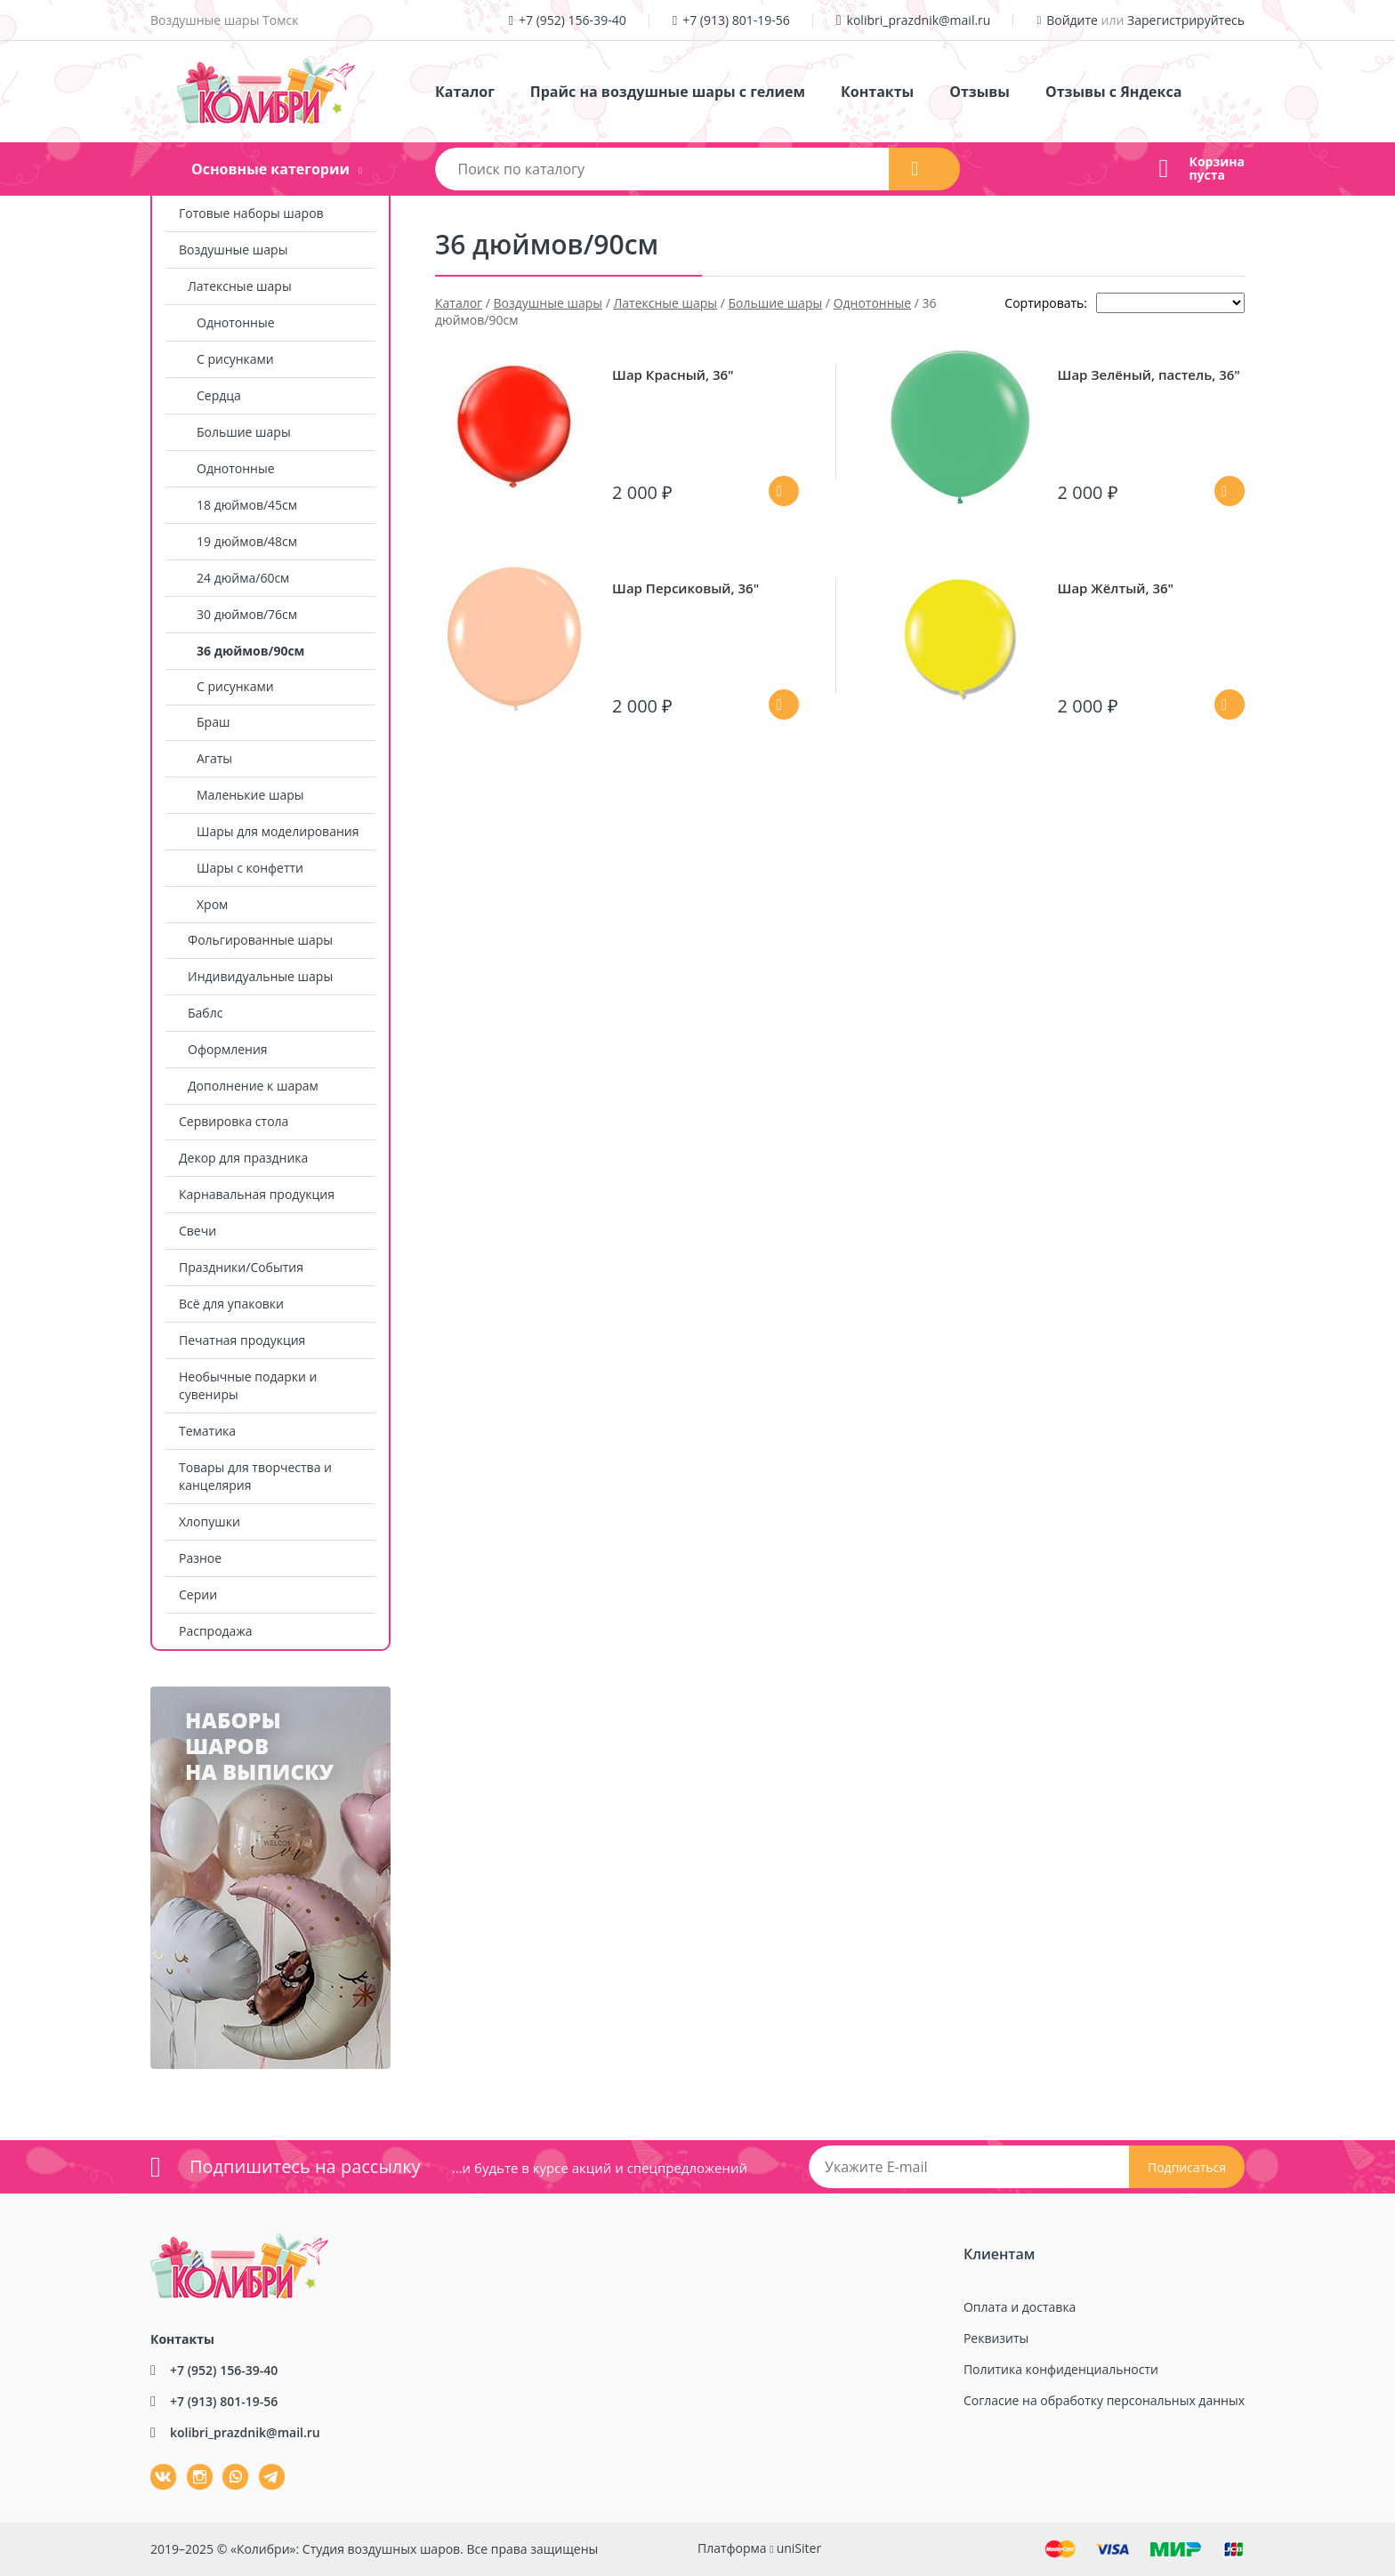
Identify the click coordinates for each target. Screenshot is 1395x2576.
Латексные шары (240, 286)
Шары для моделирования (278, 831)
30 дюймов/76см (247, 614)
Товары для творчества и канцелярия (255, 1476)
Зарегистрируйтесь (1186, 20)
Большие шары (244, 431)
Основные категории (270, 169)
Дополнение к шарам (253, 1085)
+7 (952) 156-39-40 (572, 20)
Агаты (214, 758)
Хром (212, 904)
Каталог (465, 92)
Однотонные (236, 322)
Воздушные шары (233, 249)
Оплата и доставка (1020, 2306)
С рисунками (235, 358)
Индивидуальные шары (260, 976)
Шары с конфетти (250, 867)
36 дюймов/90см (250, 650)
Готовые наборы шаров (251, 213)
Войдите (1072, 20)
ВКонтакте (152, 2464)
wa (222, 2464)
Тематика (207, 1430)
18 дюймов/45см (247, 504)
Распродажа (215, 1630)
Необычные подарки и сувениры (248, 1385)
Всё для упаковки (231, 1303)
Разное (200, 1558)
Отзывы (979, 92)
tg (272, 2477)
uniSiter (799, 2548)
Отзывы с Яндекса (1113, 92)
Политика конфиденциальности (1061, 2369)
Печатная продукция (242, 1340)
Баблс (205, 1012)
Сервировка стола (233, 1121)
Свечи (197, 1230)
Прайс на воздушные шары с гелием (667, 92)
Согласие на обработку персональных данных (1104, 2400)
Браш (213, 721)
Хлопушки (209, 1521)
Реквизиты (996, 2338)
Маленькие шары (250, 794)
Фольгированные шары (260, 939)
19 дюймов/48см (247, 541)
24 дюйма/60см (243, 577)
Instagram (189, 2464)
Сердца (219, 395)
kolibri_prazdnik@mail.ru (919, 20)
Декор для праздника (243, 1157)
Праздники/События (241, 1267)
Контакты (877, 92)
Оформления (228, 1049)
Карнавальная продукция (257, 1194)
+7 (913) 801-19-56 (736, 20)
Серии (198, 1594)
